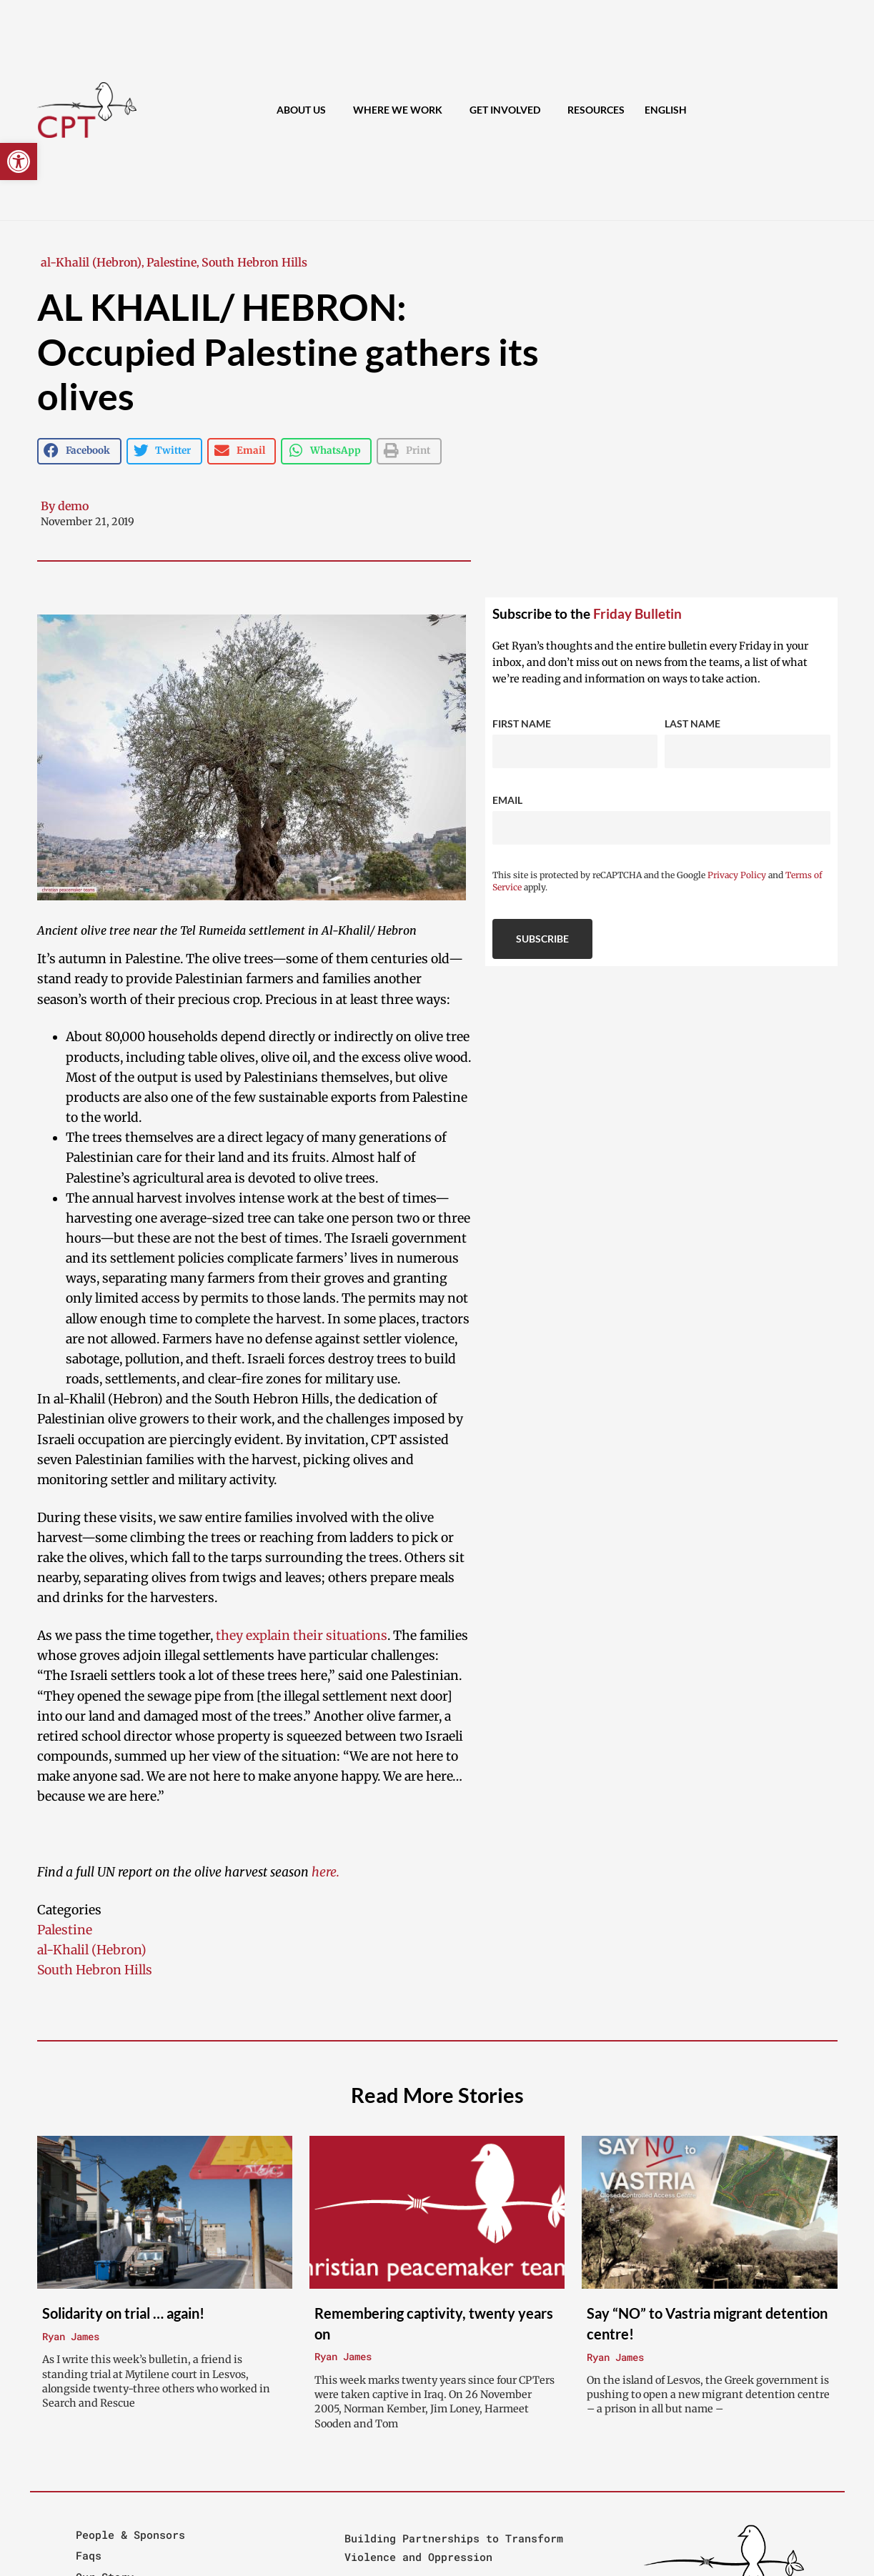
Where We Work (401, 110)
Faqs (88, 2555)
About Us (305, 110)
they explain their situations (301, 1635)
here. (325, 1872)
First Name (521, 723)
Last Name (692, 723)
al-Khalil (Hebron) (91, 262)
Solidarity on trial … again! (123, 2313)
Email (507, 800)
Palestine (172, 262)
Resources (596, 110)
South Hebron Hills (254, 262)
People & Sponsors (130, 2534)
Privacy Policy (736, 875)
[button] (18, 161)
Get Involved (508, 110)
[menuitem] (666, 110)
